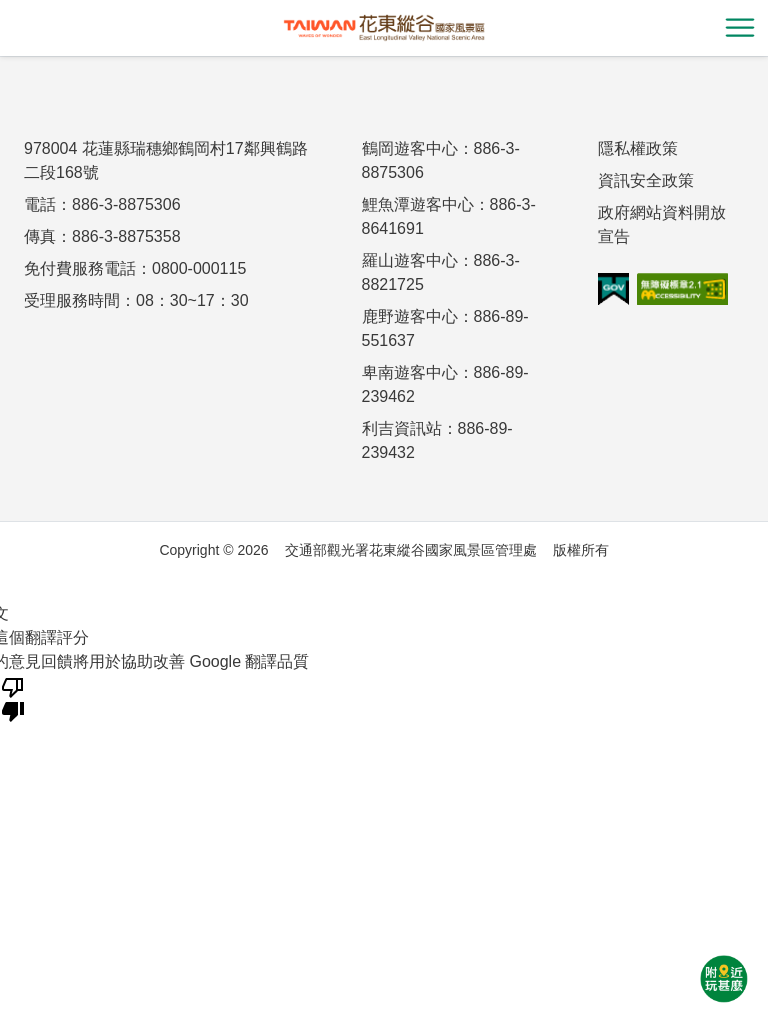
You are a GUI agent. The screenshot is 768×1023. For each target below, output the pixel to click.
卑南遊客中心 (410, 372)
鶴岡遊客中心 (410, 148)
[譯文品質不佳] (13, 698)
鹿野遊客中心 (410, 316)
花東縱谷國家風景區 (384, 28)
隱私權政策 (638, 148)
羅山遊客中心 (410, 260)
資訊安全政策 (646, 180)
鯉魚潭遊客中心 (418, 204)
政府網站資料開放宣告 (662, 224)
